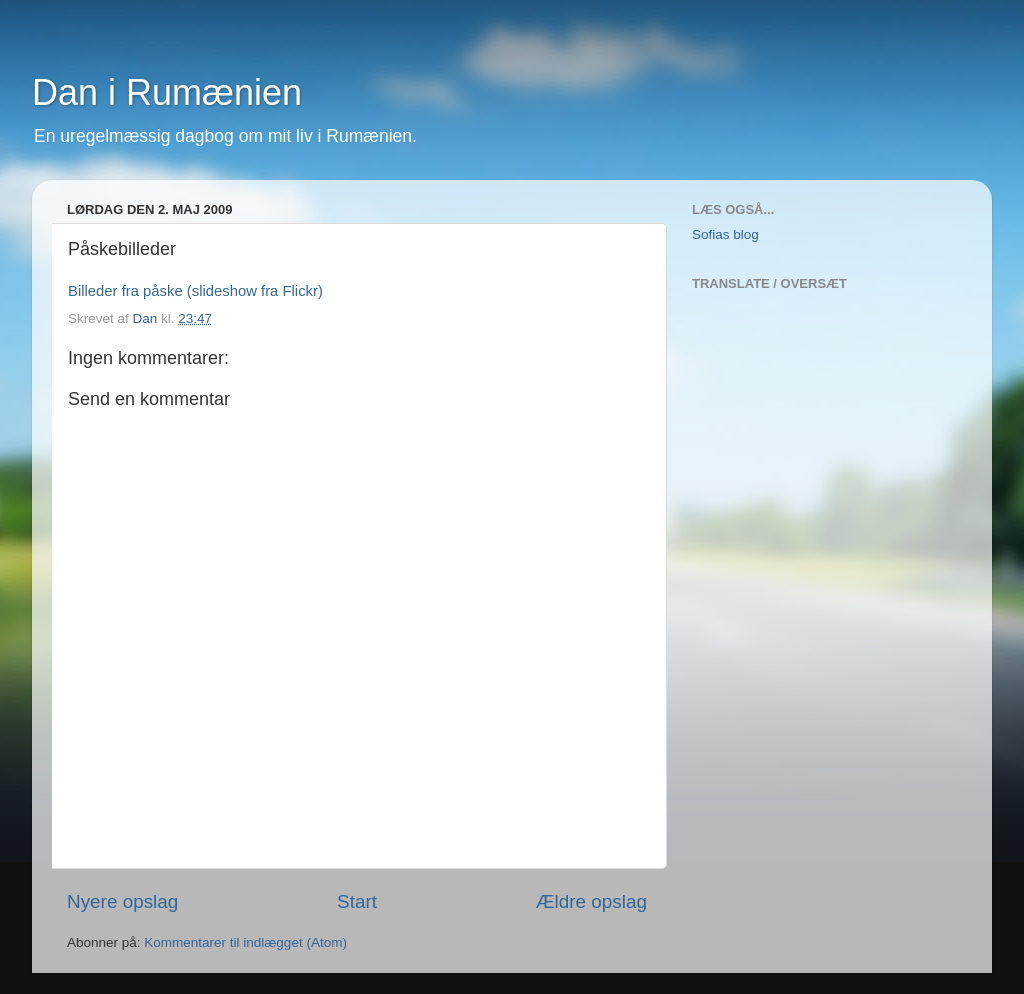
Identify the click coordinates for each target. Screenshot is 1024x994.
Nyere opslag (122, 901)
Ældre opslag (591, 901)
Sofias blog (725, 234)
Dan (147, 318)
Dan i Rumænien (167, 92)
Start (357, 901)
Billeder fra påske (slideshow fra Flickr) (195, 291)
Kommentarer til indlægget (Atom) (245, 942)
